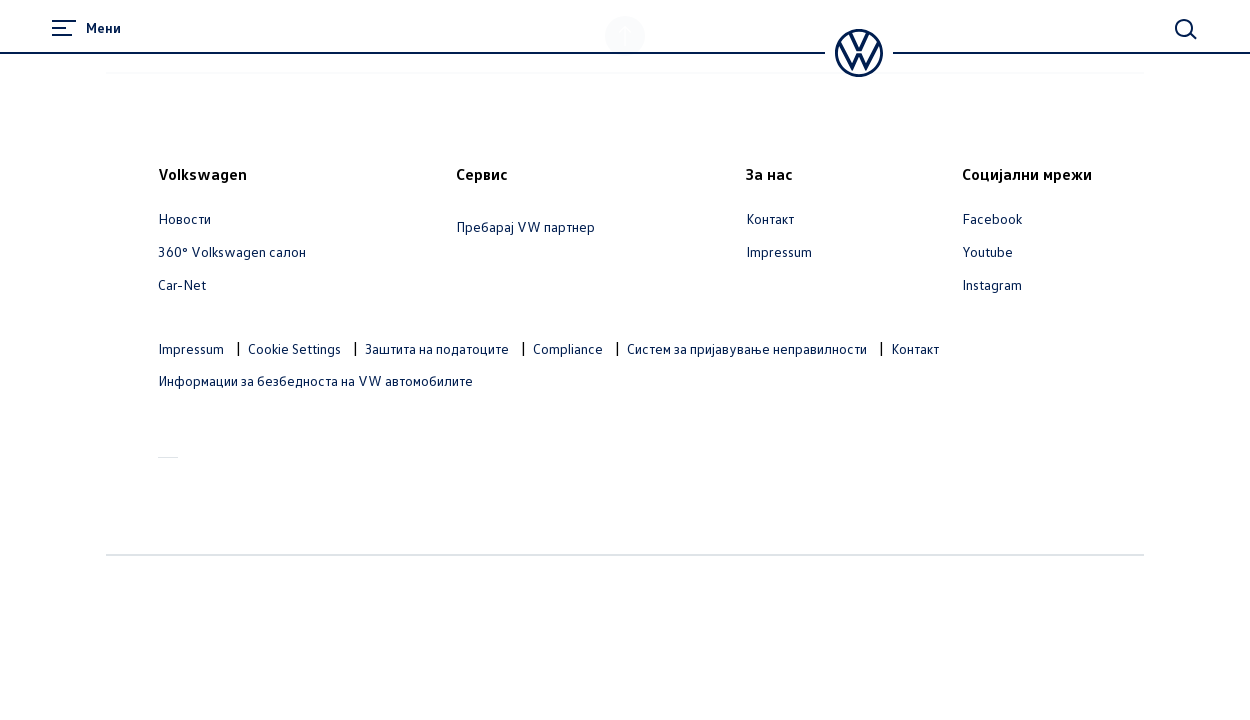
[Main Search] (1186, 29)
